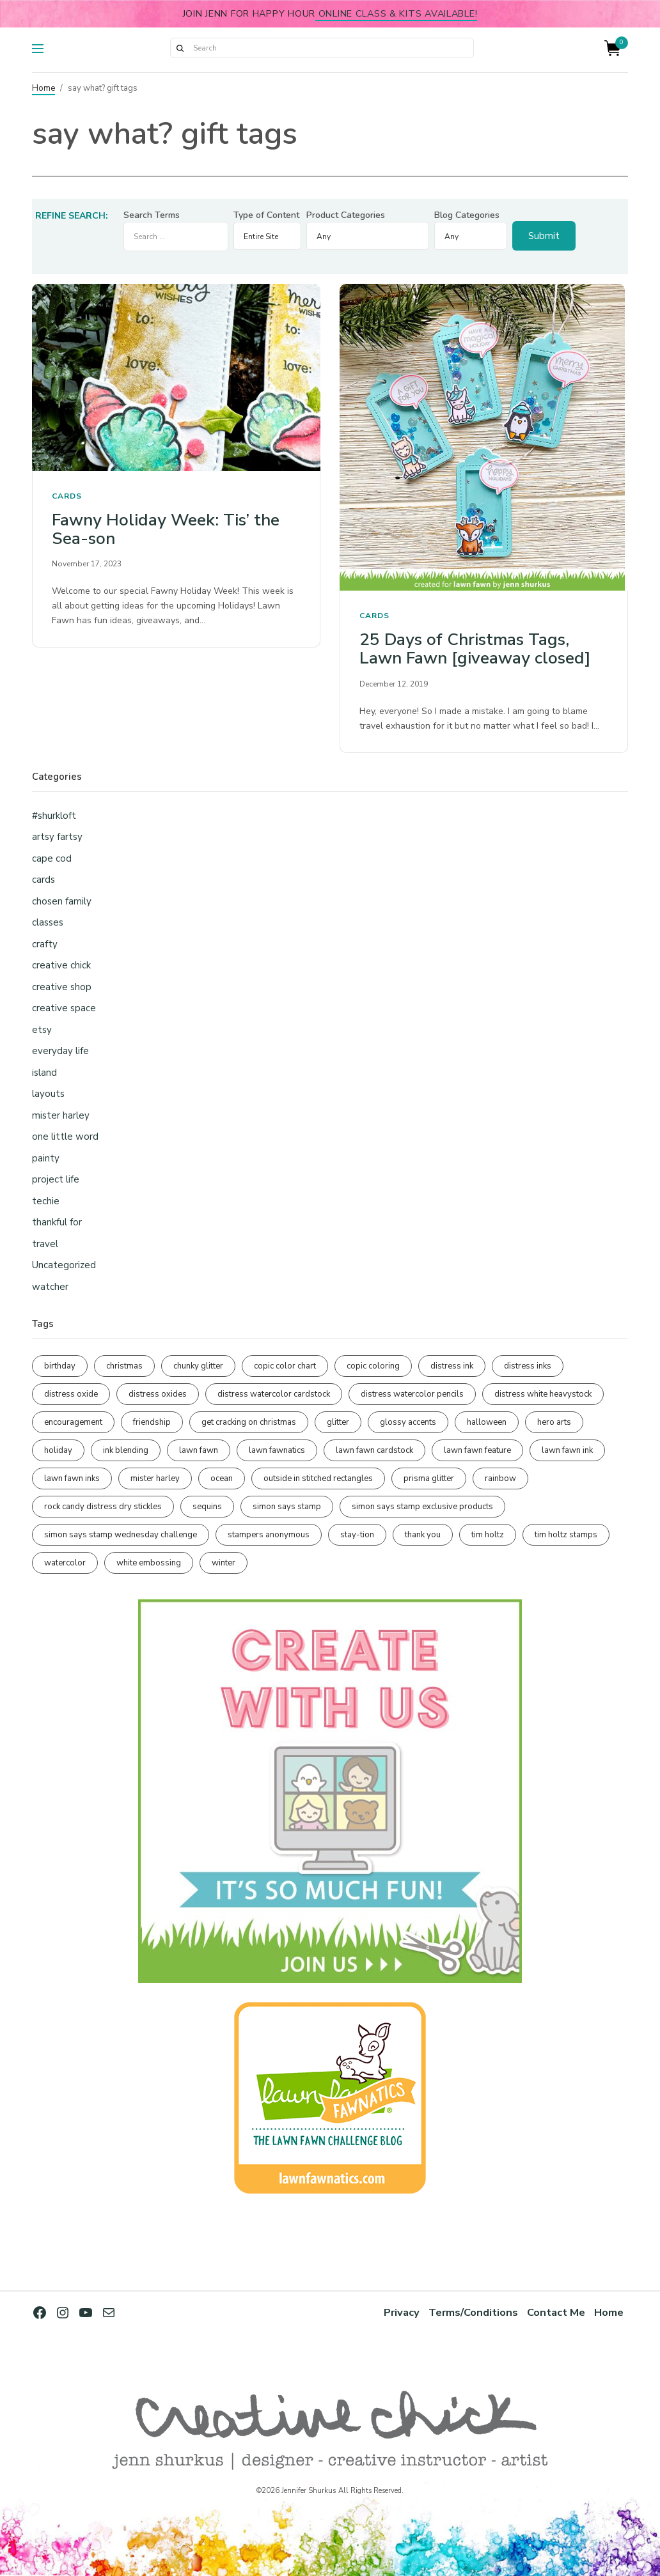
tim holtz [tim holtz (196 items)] (487, 1534)
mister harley (61, 1115)
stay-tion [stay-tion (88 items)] (357, 1534)
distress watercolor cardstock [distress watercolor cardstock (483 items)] (273, 1394)
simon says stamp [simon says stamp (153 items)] (287, 1506)
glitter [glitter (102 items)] (338, 1422)
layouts (48, 1093)
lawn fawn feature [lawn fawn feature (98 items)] (477, 1450)
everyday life (60, 1050)
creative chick (61, 965)
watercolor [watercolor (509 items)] (65, 1563)
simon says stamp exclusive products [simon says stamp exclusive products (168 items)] (422, 1506)
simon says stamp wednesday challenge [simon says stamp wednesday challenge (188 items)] (120, 1534)
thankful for (57, 1222)
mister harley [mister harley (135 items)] (155, 1478)
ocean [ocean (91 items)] (221, 1478)
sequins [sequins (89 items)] (207, 1506)
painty (45, 1158)
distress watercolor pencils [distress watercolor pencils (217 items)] (412, 1394)
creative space (64, 1008)
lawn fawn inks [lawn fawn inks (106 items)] (72, 1478)
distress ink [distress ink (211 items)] (451, 1366)
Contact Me (556, 2312)
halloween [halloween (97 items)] (487, 1422)
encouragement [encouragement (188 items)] (73, 1422)
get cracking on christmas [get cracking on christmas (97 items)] (248, 1422)
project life (55, 1179)
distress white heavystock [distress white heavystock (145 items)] (543, 1394)
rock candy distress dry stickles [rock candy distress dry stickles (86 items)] (103, 1506)
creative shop (61, 987)
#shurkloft (54, 815)
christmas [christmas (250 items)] (124, 1366)
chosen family (61, 901)
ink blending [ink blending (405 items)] (125, 1450)
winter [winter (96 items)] (223, 1563)
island (44, 1072)
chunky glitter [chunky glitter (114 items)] (198, 1366)
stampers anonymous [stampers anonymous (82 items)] (269, 1534)
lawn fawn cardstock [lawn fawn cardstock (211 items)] (374, 1450)
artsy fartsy (57, 836)
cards (67, 496)
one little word (65, 1136)
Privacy (402, 2312)
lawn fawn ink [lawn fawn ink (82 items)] (567, 1450)
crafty (45, 944)
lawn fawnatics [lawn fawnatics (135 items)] (277, 1450)
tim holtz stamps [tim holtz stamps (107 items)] (566, 1534)
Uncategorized (64, 1265)
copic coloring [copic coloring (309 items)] (373, 1366)
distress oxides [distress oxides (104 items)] (158, 1394)
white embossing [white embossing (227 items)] (148, 1563)
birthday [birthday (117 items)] (59, 1366)
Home (43, 88)
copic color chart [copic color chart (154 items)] (285, 1366)
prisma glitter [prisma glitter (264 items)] (429, 1478)
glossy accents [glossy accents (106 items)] (408, 1422)
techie (45, 1201)
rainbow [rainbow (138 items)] (500, 1478)
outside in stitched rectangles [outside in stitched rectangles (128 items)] (318, 1478)
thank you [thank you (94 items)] (423, 1534)
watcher (50, 1286)
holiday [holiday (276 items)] (58, 1450)
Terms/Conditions (473, 2312)
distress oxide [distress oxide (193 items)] (71, 1394)
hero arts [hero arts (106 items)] (554, 1422)
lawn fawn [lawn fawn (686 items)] (198, 1450)
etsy (42, 1029)
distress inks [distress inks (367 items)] (527, 1366)
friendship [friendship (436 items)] (152, 1422)
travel (45, 1244)
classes (47, 922)
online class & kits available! (396, 13)
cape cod (52, 858)
